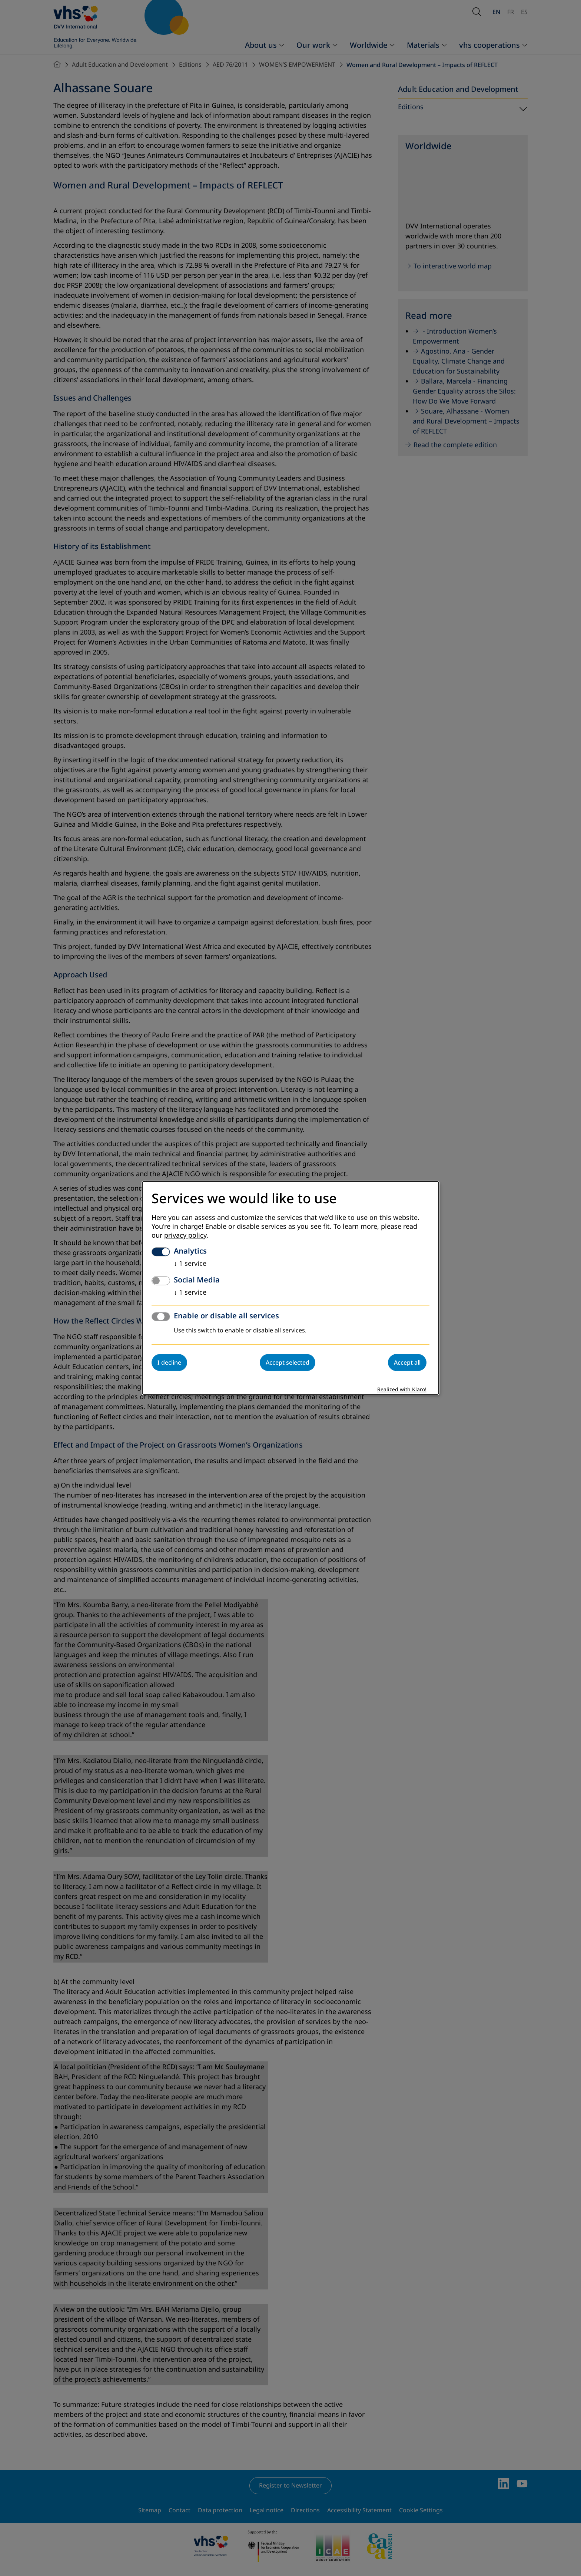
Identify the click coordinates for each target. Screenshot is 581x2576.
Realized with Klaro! (401, 1390)
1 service (190, 1264)
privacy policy (185, 1236)
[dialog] (290, 1287)
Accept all (407, 1363)
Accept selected (287, 1363)
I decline (169, 1363)
